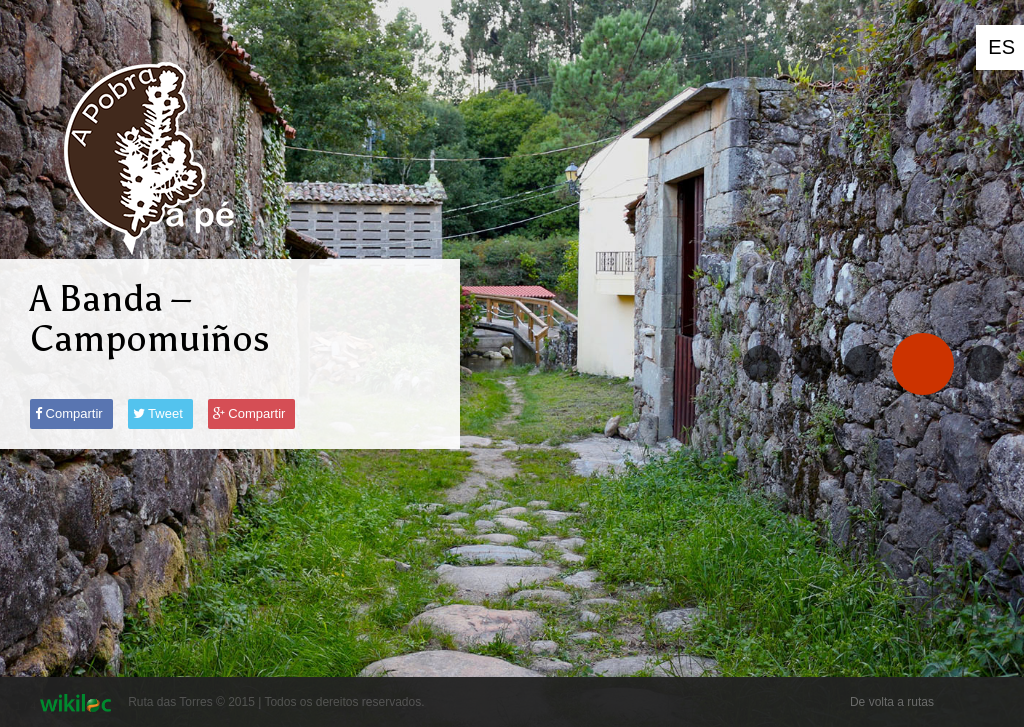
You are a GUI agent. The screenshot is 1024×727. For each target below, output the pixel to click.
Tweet (158, 413)
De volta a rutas (892, 702)
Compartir (69, 413)
